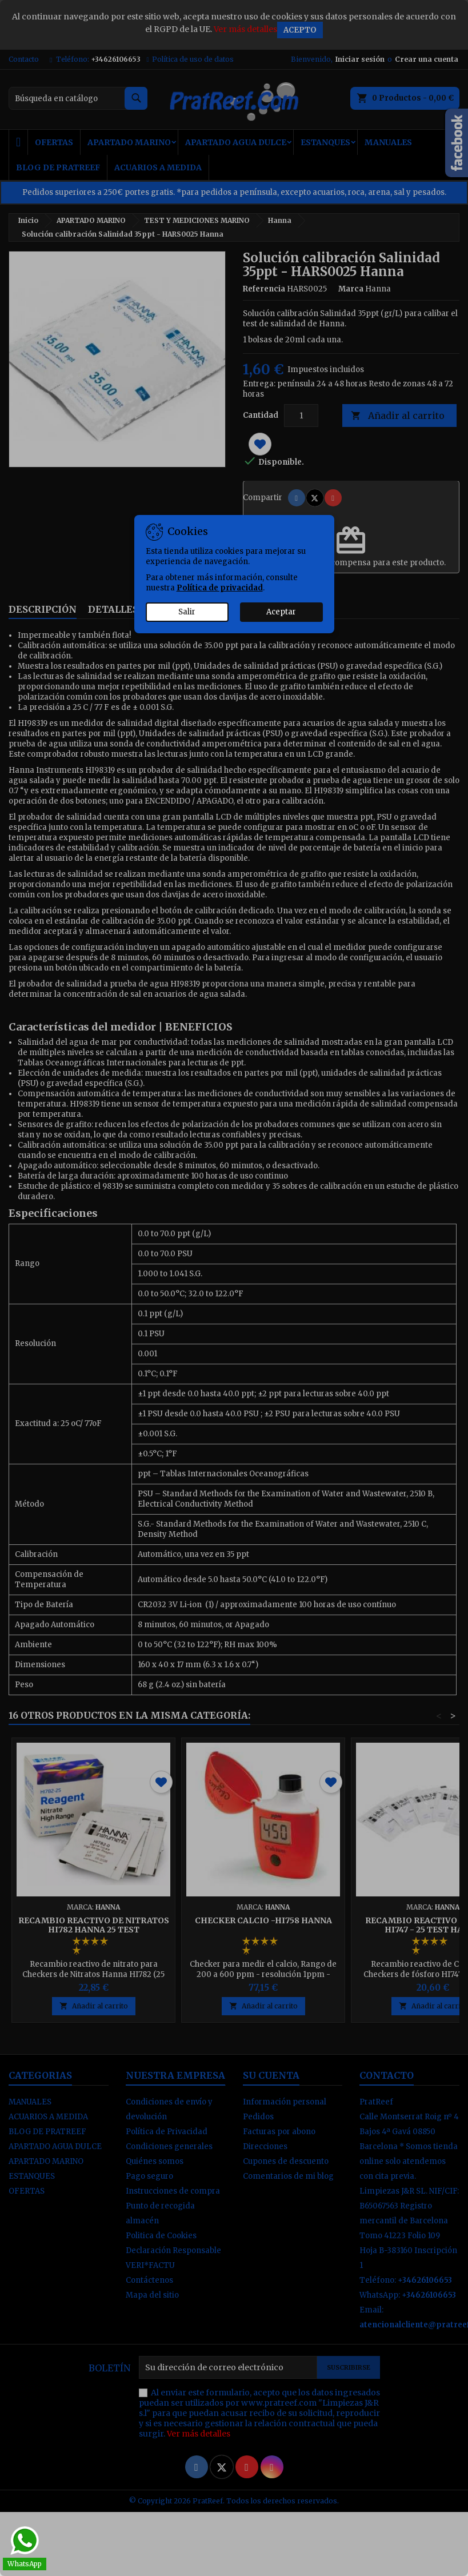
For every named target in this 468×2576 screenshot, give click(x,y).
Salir (186, 612)
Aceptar (281, 612)
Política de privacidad (220, 588)
